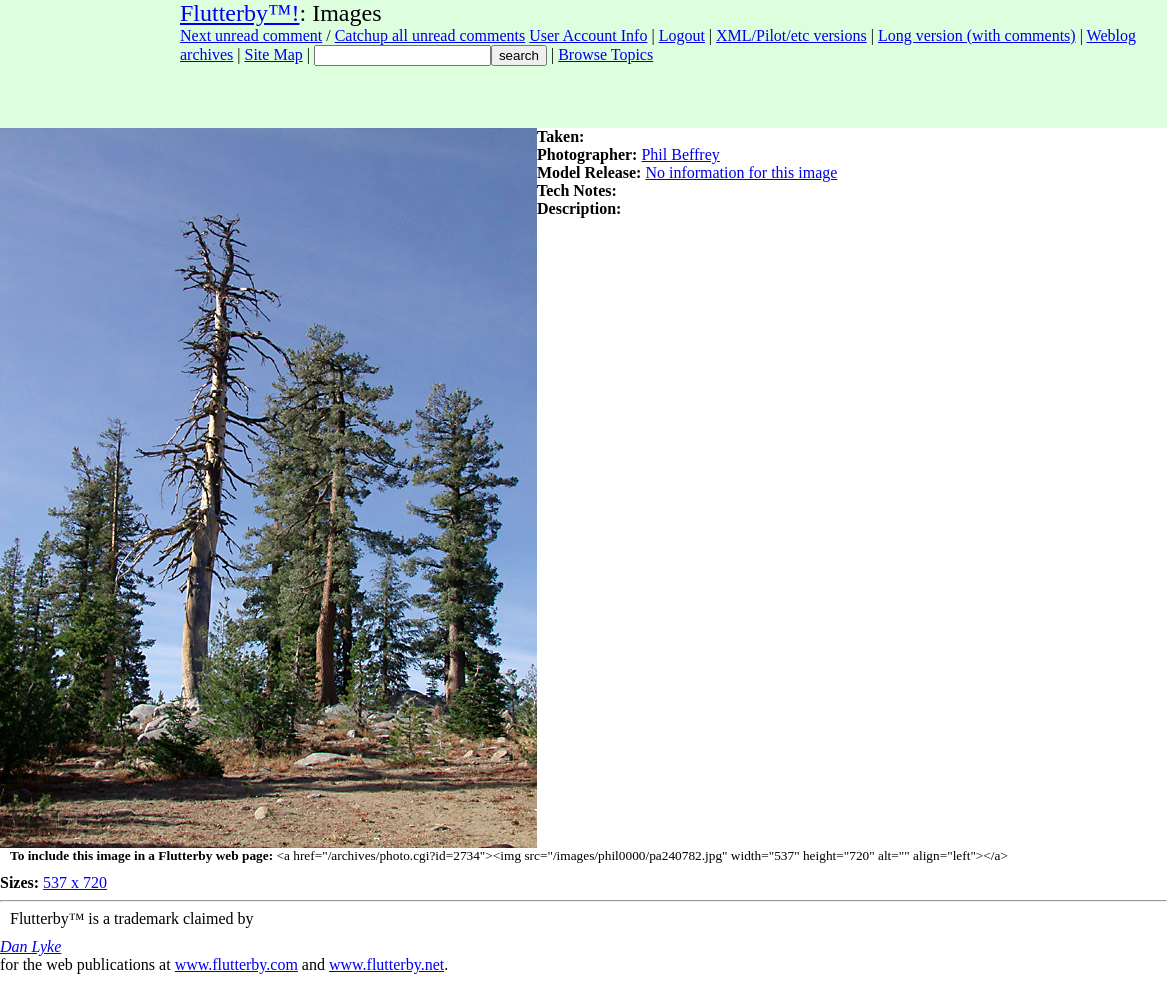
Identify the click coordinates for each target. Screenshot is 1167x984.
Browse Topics (605, 54)
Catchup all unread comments (430, 35)
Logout (682, 35)
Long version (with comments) (977, 35)
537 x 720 (75, 882)
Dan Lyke (30, 946)
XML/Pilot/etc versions (791, 35)
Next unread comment (251, 35)
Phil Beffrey (680, 154)
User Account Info (588, 35)
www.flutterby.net (386, 964)
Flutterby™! (240, 13)
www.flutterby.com (236, 964)
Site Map (274, 54)
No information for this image (741, 172)
